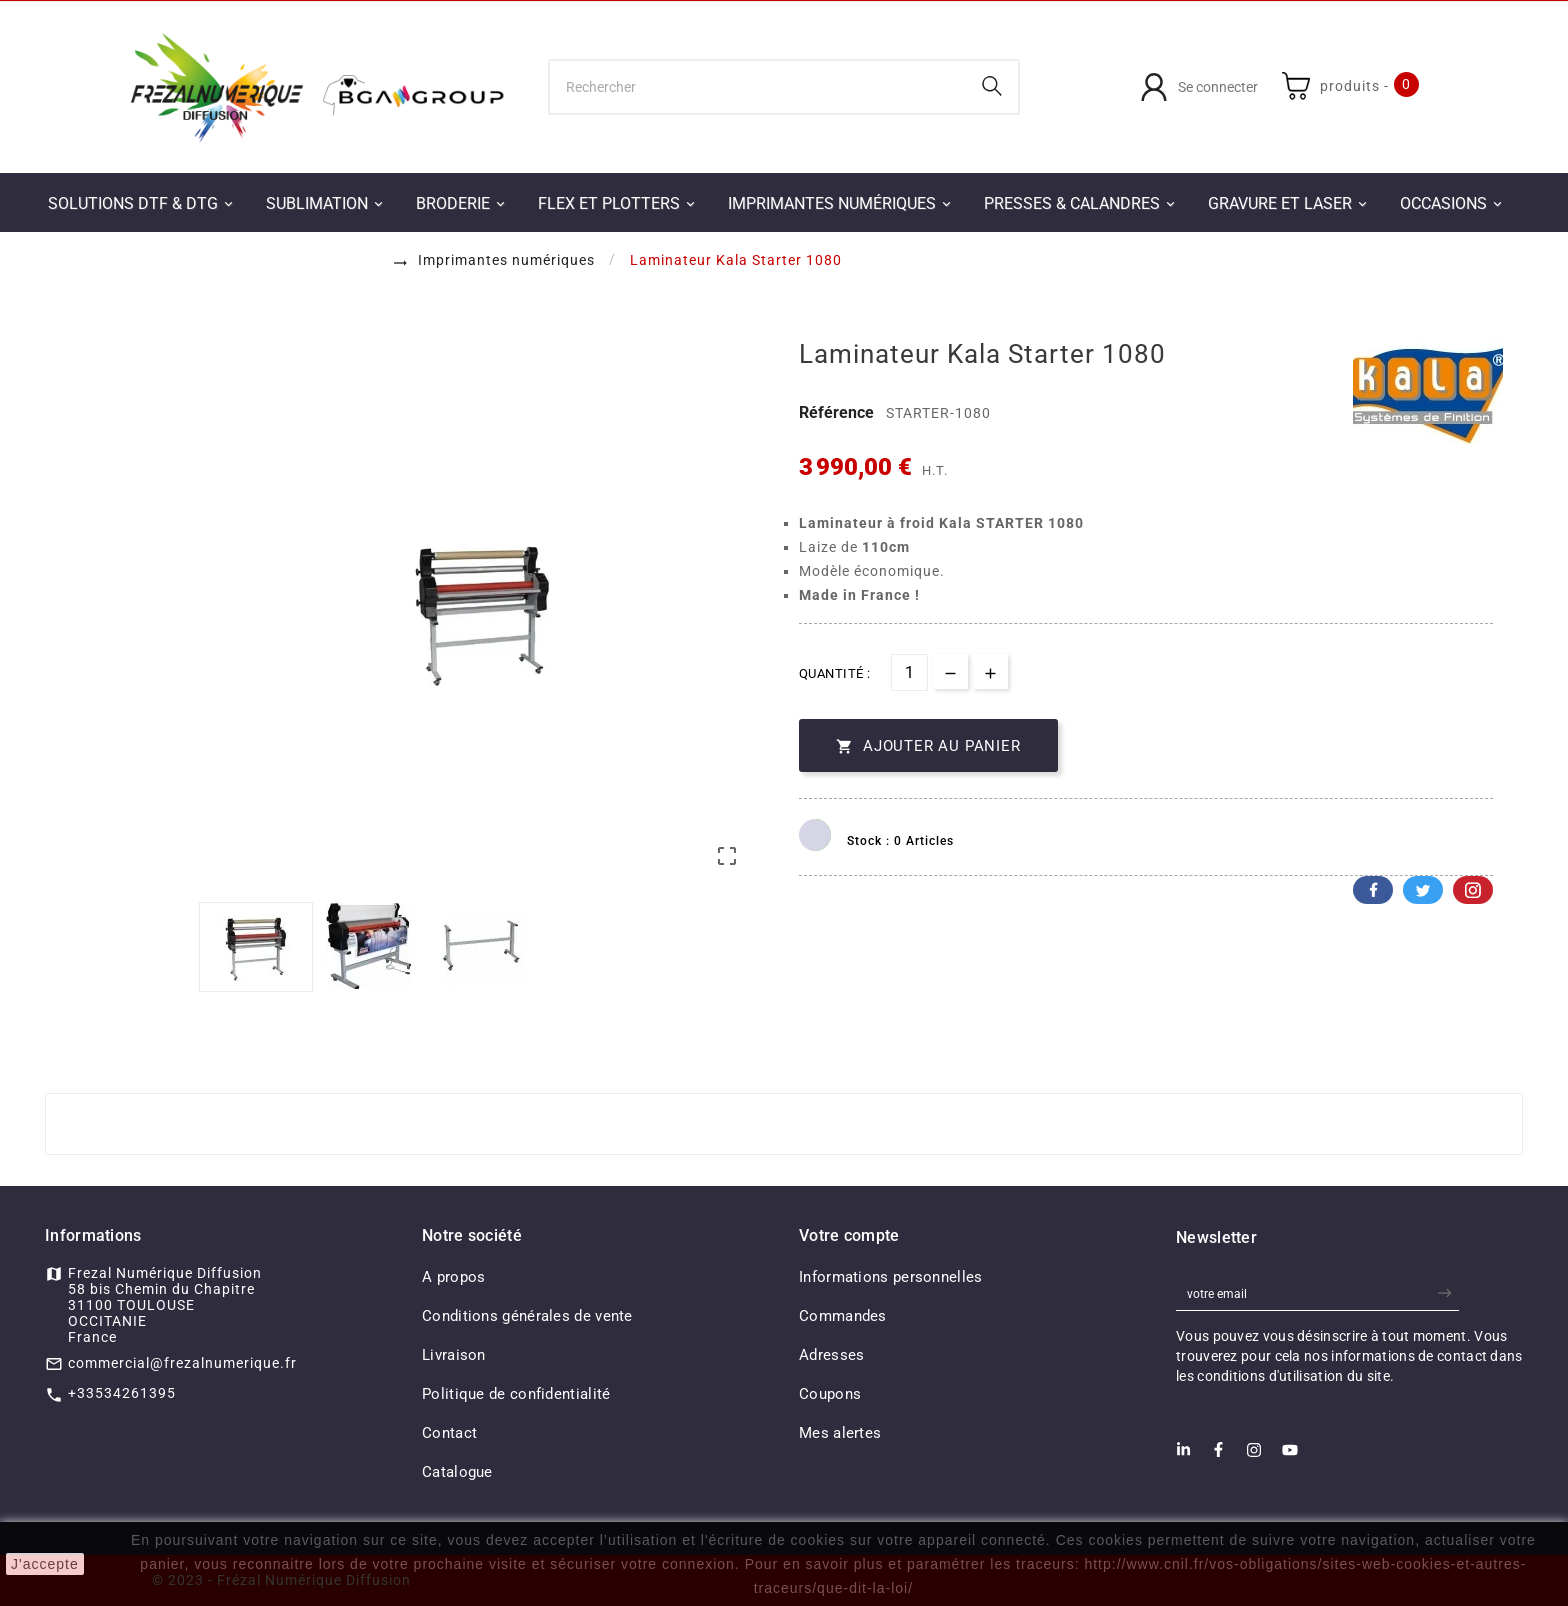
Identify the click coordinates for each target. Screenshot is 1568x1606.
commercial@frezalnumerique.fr (182, 1363)
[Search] (992, 86)
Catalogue (457, 1472)
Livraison (454, 1355)
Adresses (831, 1355)
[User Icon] (1199, 87)
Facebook (1373, 890)
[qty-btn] (990, 671)
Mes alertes (840, 1433)
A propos (453, 1277)
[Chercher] (758, 87)
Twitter (1423, 890)
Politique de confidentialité (516, 1394)
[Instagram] (1254, 1456)
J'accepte (45, 1564)
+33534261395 (122, 1393)
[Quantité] (909, 672)
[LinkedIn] (1183, 1455)
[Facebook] (1218, 1455)
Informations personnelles (891, 1277)
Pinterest (1473, 890)
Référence (838, 412)
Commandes (843, 1316)
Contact (449, 1433)
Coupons (830, 1394)
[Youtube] (1290, 1456)
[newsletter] (1447, 1293)
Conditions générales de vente (527, 1316)
